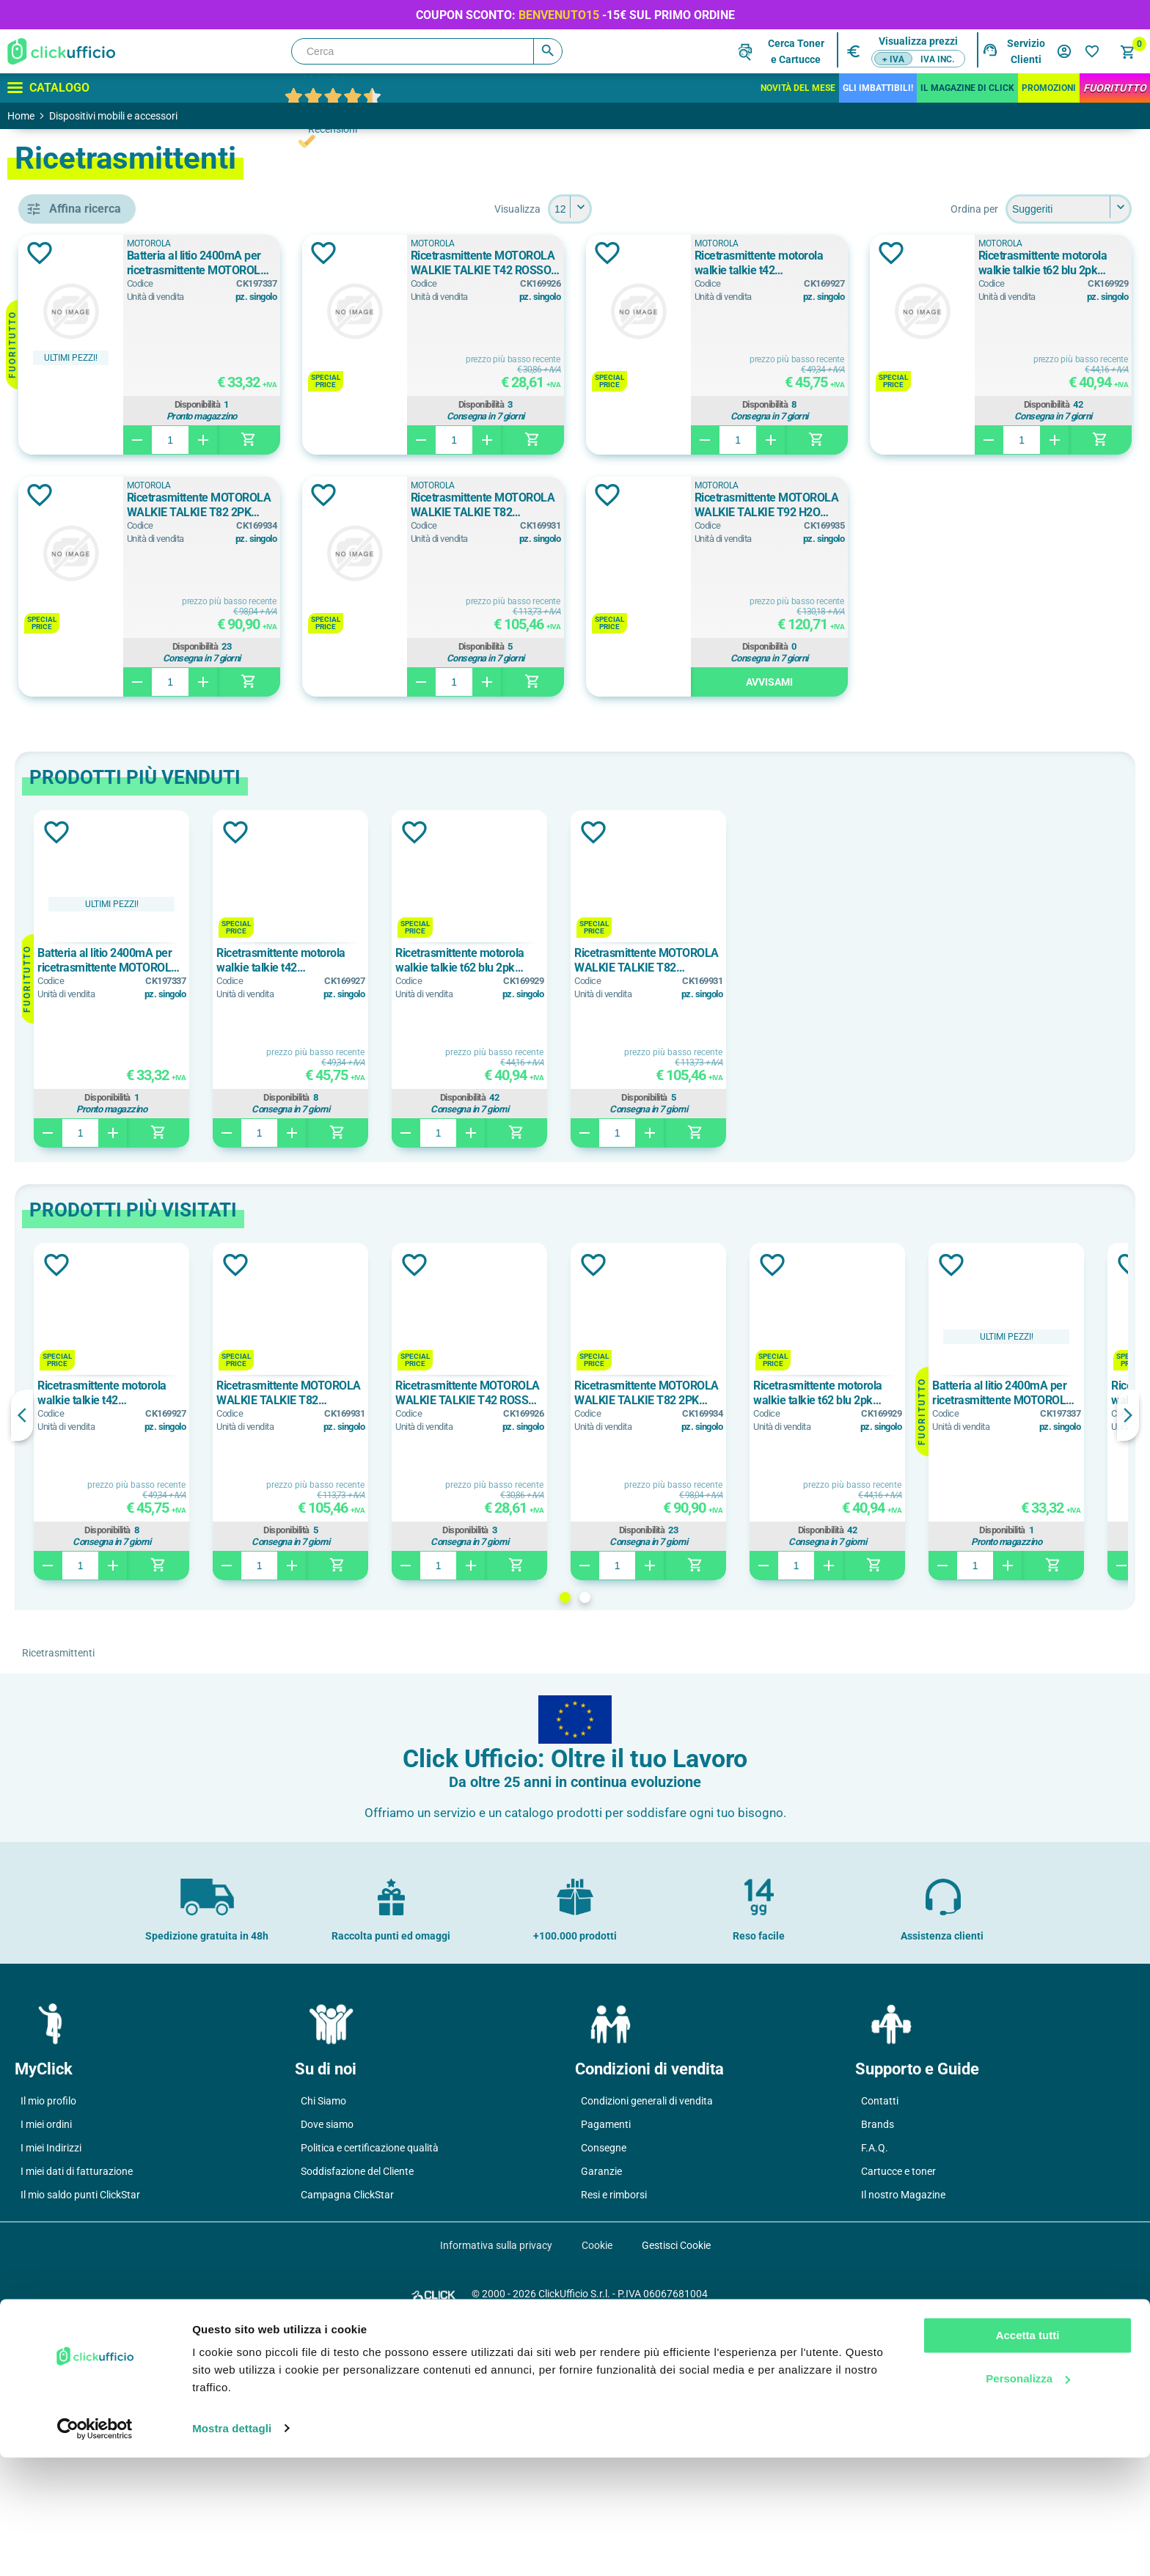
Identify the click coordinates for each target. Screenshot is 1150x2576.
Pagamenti (606, 2366)
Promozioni (1049, 88)
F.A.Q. (874, 2390)
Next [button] (1128, 1657)
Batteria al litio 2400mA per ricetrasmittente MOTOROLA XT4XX (418, 263)
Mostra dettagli (231, 2547)
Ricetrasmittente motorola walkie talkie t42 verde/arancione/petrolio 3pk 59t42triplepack (1028, 263)
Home (20, 116)
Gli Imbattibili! (878, 88)
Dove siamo (327, 2366)
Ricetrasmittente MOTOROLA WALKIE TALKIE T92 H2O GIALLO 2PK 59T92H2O (420, 747)
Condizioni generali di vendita (647, 2343)
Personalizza (1028, 2497)
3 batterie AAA (99, 886)
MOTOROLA (92, 761)
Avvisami (429, 924)
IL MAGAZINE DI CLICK (967, 88)
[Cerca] (427, 51)
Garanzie (601, 2413)
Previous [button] (235, 1657)
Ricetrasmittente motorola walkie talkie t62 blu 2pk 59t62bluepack (412, 505)
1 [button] (671, 1839)
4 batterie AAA (99, 952)
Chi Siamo (323, 2343)
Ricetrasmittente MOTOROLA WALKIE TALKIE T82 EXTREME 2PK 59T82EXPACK (1033, 505)
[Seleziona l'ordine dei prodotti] (1069, 209)
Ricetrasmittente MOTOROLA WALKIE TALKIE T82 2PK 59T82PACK (724, 505)
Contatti (879, 2343)
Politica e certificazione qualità (370, 2390)
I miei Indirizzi (51, 2390)
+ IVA (893, 59)
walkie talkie (94, 670)
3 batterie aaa (97, 853)
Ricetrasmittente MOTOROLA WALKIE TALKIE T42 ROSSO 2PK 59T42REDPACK (724, 263)
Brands (877, 2366)
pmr (73, 637)
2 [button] (691, 1839)
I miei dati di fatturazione (77, 2413)
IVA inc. (937, 59)
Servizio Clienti (1026, 51)
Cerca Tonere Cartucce (796, 51)
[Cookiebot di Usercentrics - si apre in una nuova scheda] (95, 2547)
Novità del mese (798, 88)
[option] (324, 1221)
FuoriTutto (1114, 88)
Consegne (603, 2390)
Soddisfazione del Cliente (357, 2413)
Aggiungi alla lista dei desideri (252, 253)
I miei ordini (46, 2366)
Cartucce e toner (898, 2413)
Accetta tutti (1028, 2454)
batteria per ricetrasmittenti (121, 604)
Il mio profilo (48, 2343)
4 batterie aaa (97, 919)
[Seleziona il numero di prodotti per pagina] (676, 209)
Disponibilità (425, 405)
